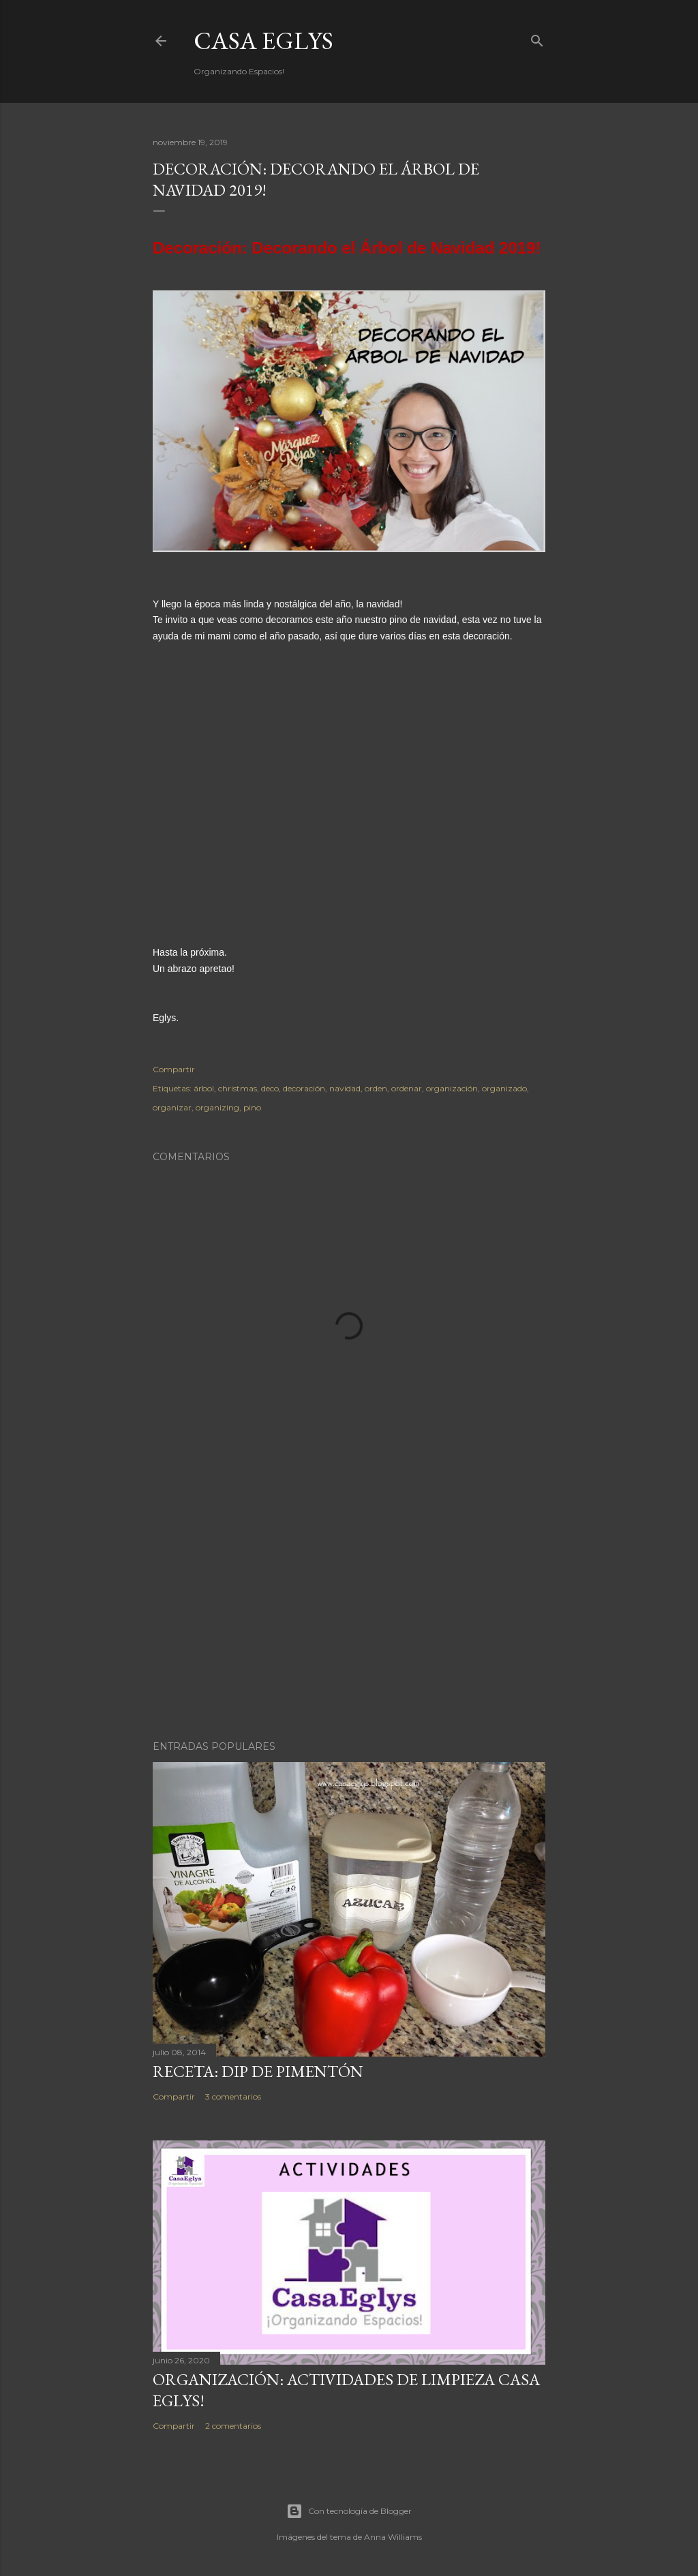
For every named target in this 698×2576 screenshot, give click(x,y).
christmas (237, 1088)
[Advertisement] (349, 1610)
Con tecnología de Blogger (349, 2511)
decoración (304, 1088)
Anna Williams (393, 2537)
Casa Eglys (263, 41)
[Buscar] (537, 38)
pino (252, 1107)
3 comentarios (233, 2096)
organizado (504, 1088)
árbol (204, 1088)
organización (452, 1088)
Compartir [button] (174, 1069)
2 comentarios (233, 2426)
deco (270, 1088)
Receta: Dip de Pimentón (258, 2071)
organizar (172, 1107)
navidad (345, 1088)
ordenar (406, 1088)
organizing (217, 1107)
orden (376, 1088)
